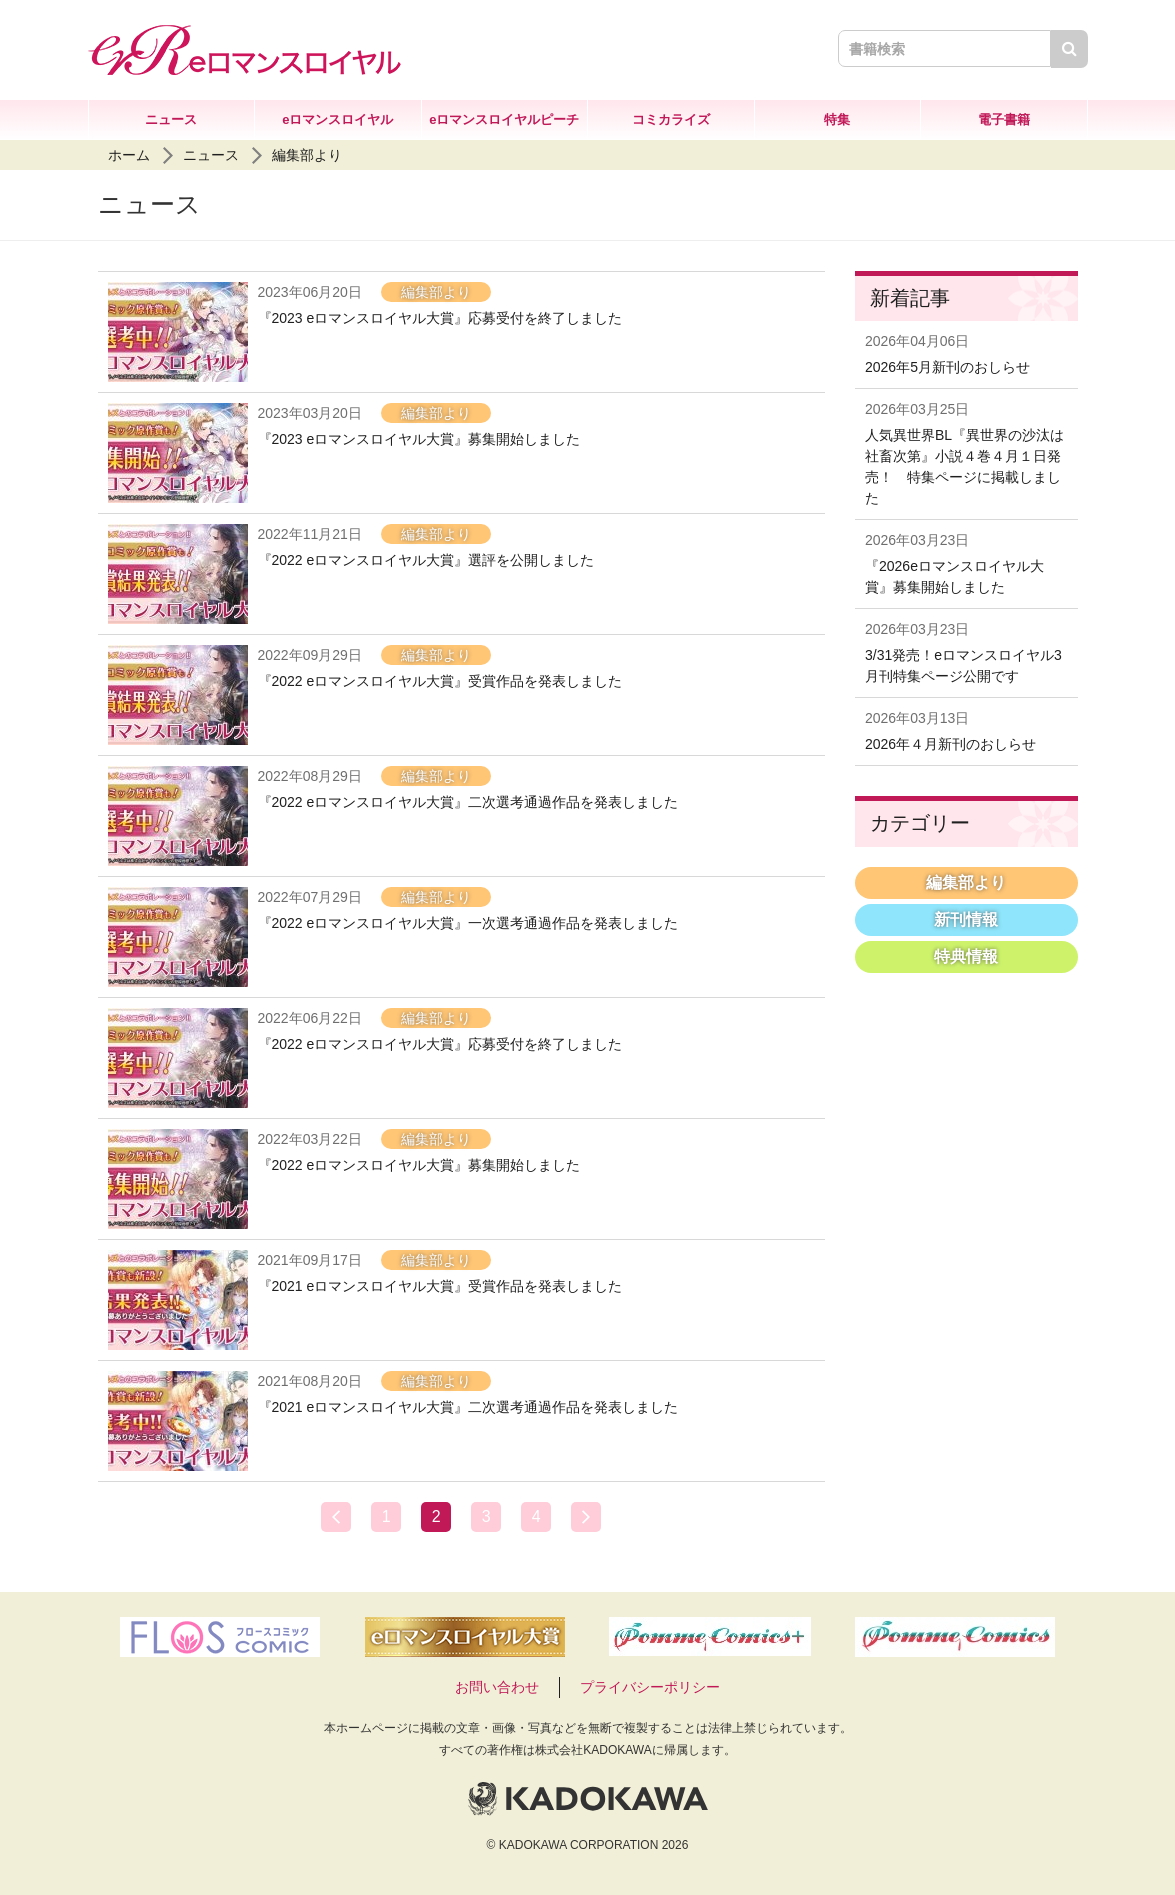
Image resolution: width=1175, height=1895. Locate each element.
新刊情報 (966, 919)
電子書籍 (1004, 119)
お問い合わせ (497, 1687)
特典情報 (966, 956)
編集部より (307, 155)
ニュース (171, 119)
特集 (837, 119)
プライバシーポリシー (650, 1687)
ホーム (129, 155)
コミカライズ (671, 119)
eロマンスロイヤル (337, 119)
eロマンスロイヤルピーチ (504, 119)
